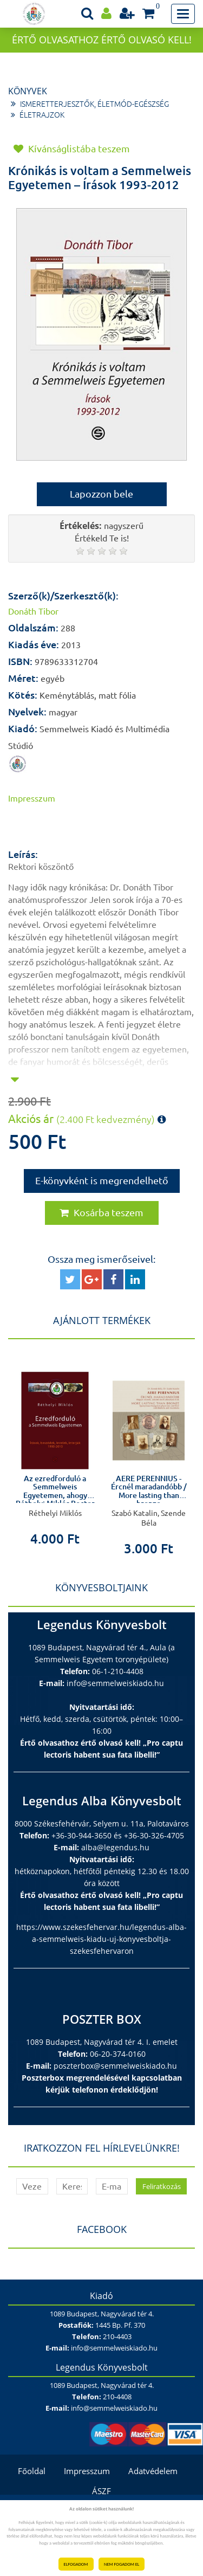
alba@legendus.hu (115, 1847)
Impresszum (31, 798)
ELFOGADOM (76, 2564)
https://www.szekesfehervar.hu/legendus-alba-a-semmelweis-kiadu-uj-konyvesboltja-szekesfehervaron (101, 1939)
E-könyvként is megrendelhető (101, 1180)
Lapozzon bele (101, 493)
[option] (55, 1449)
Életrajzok (41, 115)
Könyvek (27, 91)
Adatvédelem (153, 2470)
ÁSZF (101, 2490)
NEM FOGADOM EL (121, 2564)
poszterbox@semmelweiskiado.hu (115, 2066)
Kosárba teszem (101, 1212)
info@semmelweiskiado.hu (115, 1683)
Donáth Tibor (33, 611)
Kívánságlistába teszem (72, 148)
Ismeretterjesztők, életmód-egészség (94, 104)
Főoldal (31, 2470)
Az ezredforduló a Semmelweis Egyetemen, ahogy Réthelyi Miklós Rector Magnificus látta (55, 1495)
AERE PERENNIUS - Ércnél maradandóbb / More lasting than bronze (149, 1491)
